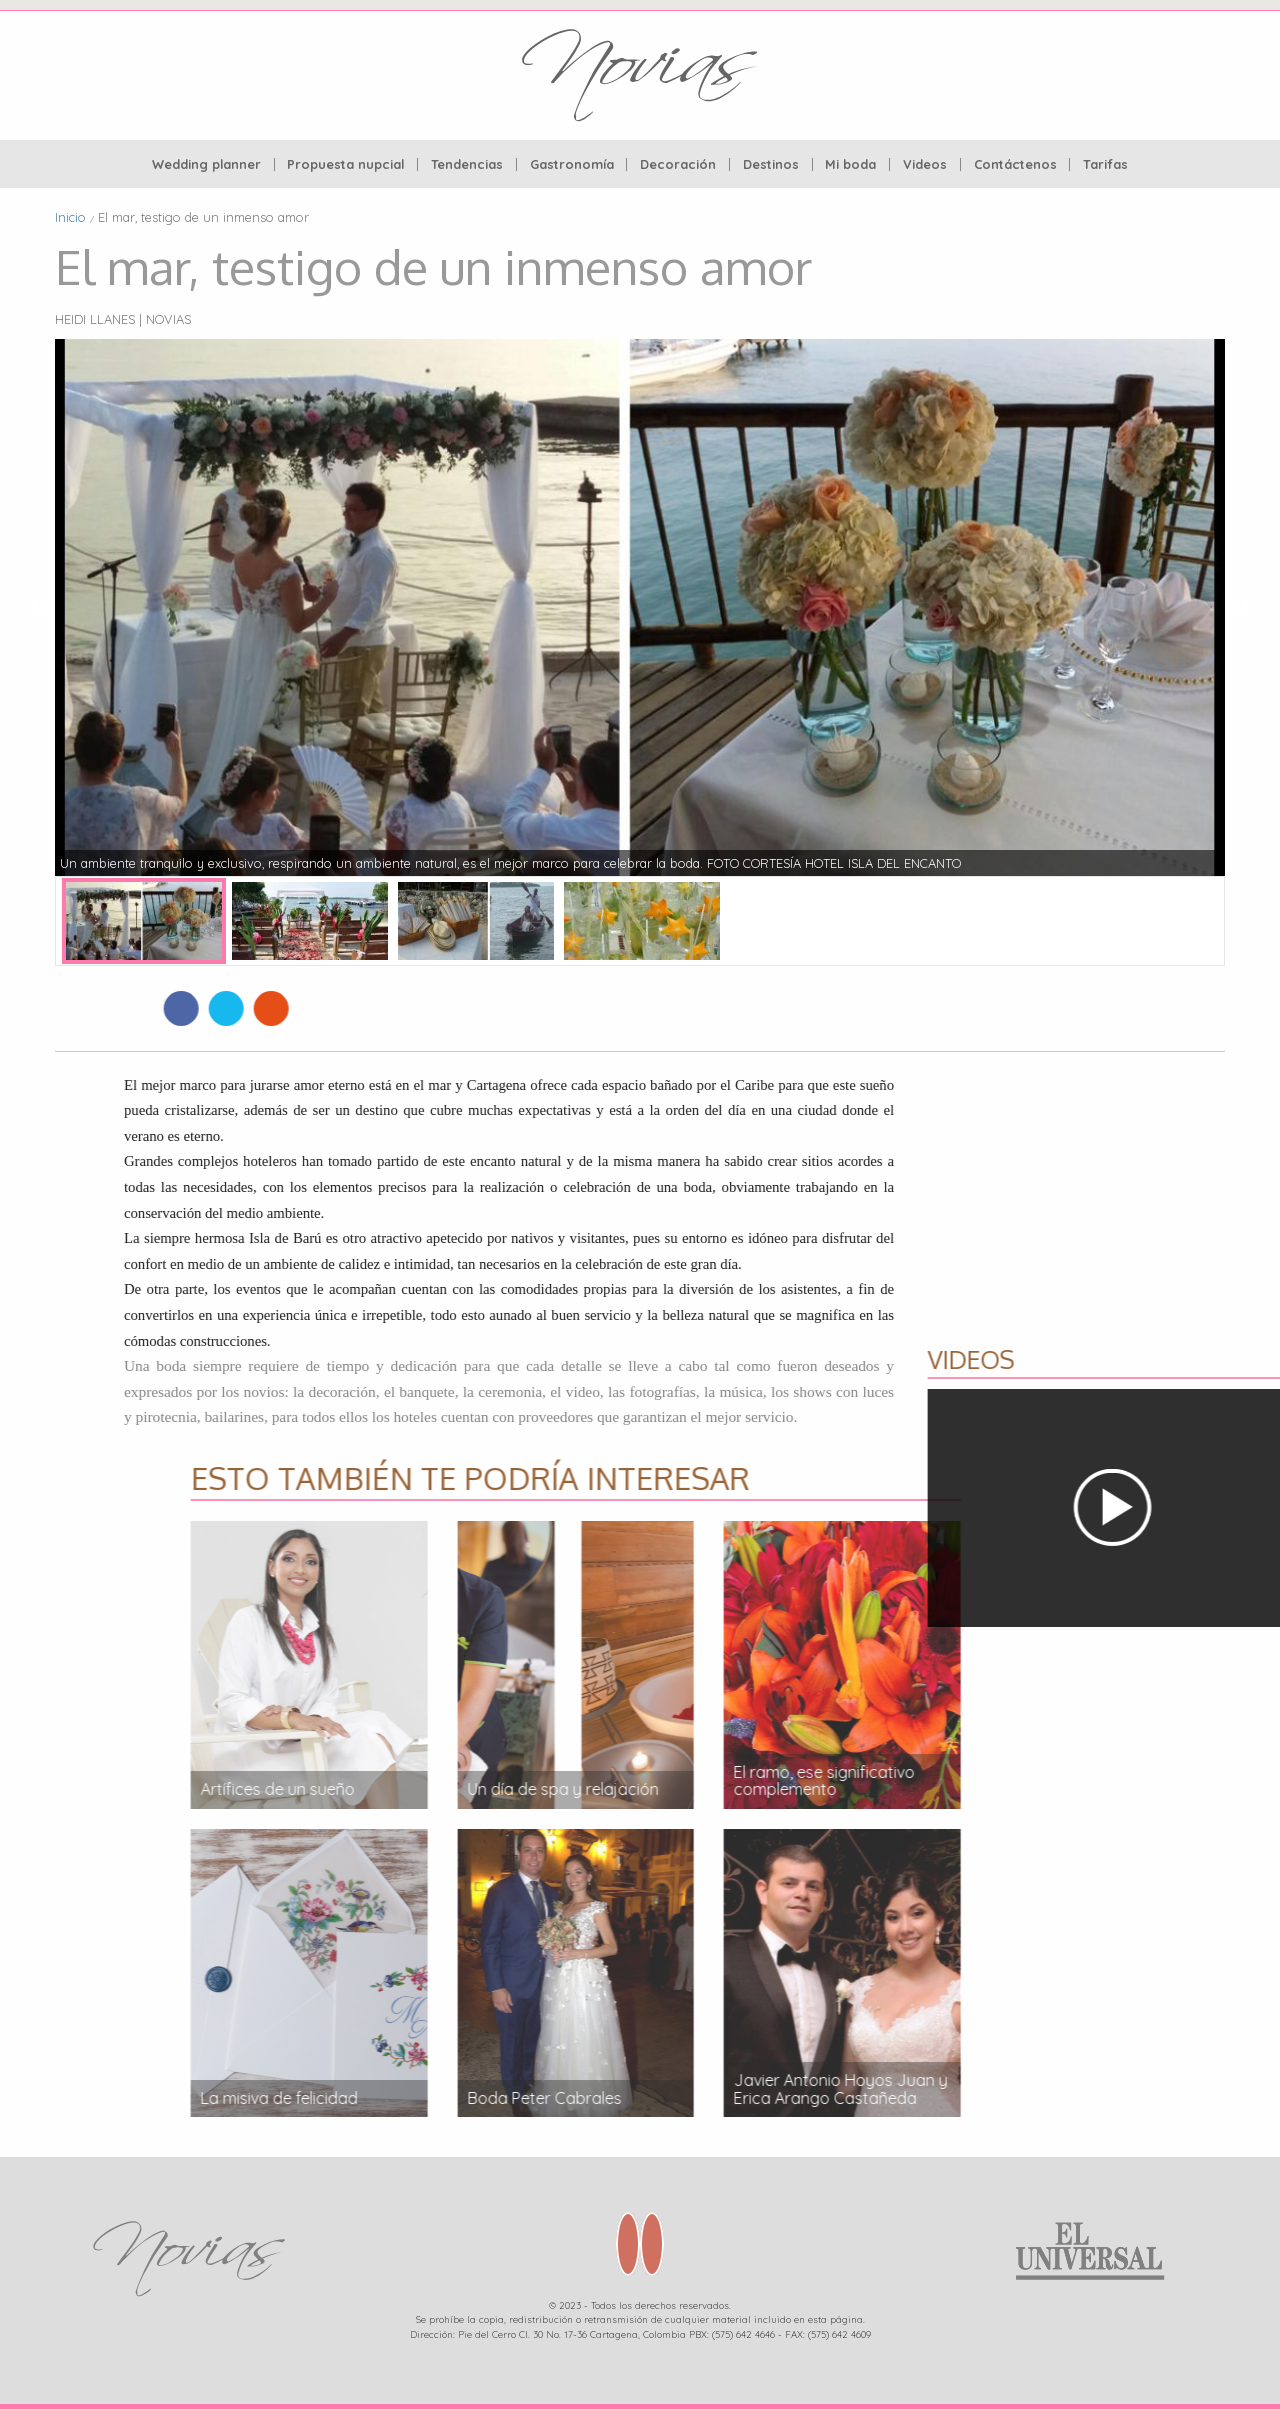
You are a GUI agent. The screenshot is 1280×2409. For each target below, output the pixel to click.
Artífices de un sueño (1071, 1789)
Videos (925, 164)
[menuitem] (207, 164)
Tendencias (467, 164)
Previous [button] (40, 607)
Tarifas (1105, 164)
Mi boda (850, 164)
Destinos (771, 164)
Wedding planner (206, 164)
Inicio (70, 217)
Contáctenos (1015, 164)
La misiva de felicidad (1072, 2098)
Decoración (678, 164)
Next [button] (1240, 607)
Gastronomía (572, 164)
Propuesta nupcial (345, 164)
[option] (640, 607)
